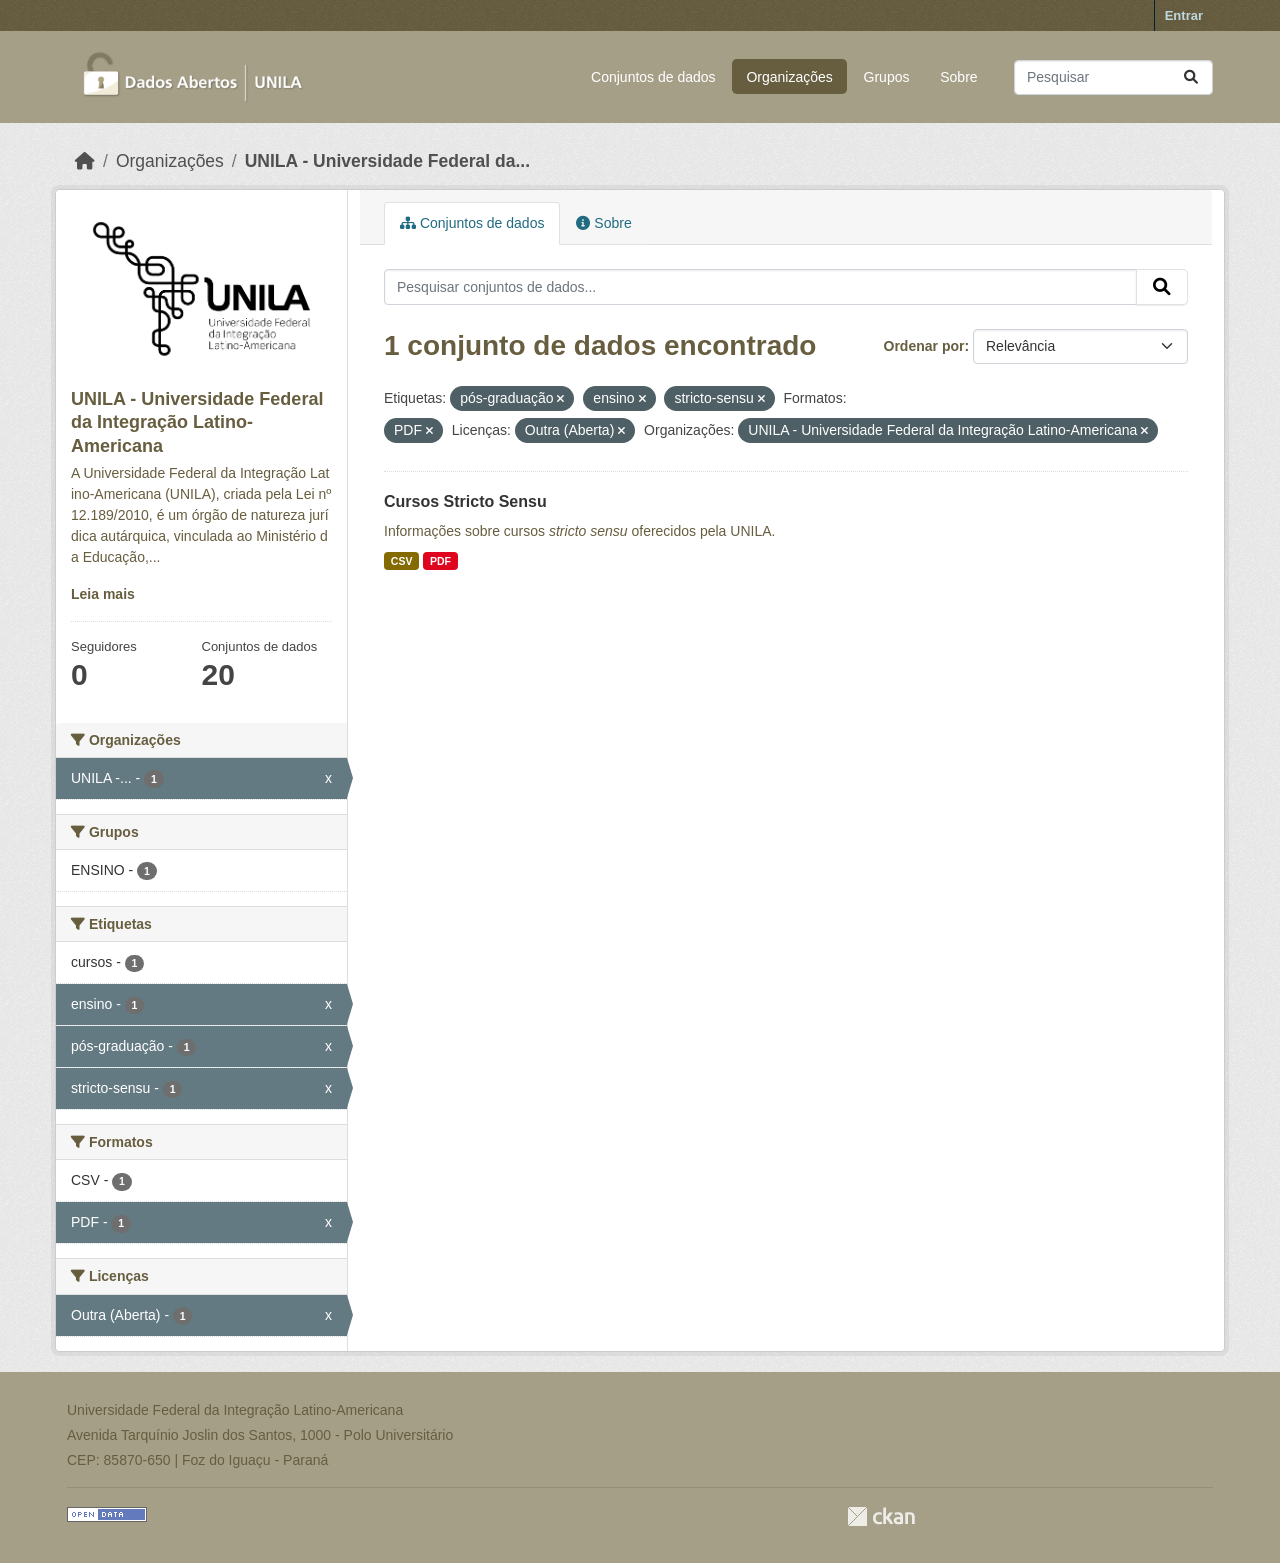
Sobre (958, 77)
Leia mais (103, 594)
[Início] (85, 161)
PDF (440, 561)
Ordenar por (924, 346)
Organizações (789, 77)
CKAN (881, 1516)
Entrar (1184, 15)
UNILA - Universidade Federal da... (387, 161)
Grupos (887, 77)
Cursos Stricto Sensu (465, 501)
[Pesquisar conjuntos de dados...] (1113, 77)
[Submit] (1191, 77)
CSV (402, 561)
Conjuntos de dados (653, 77)
